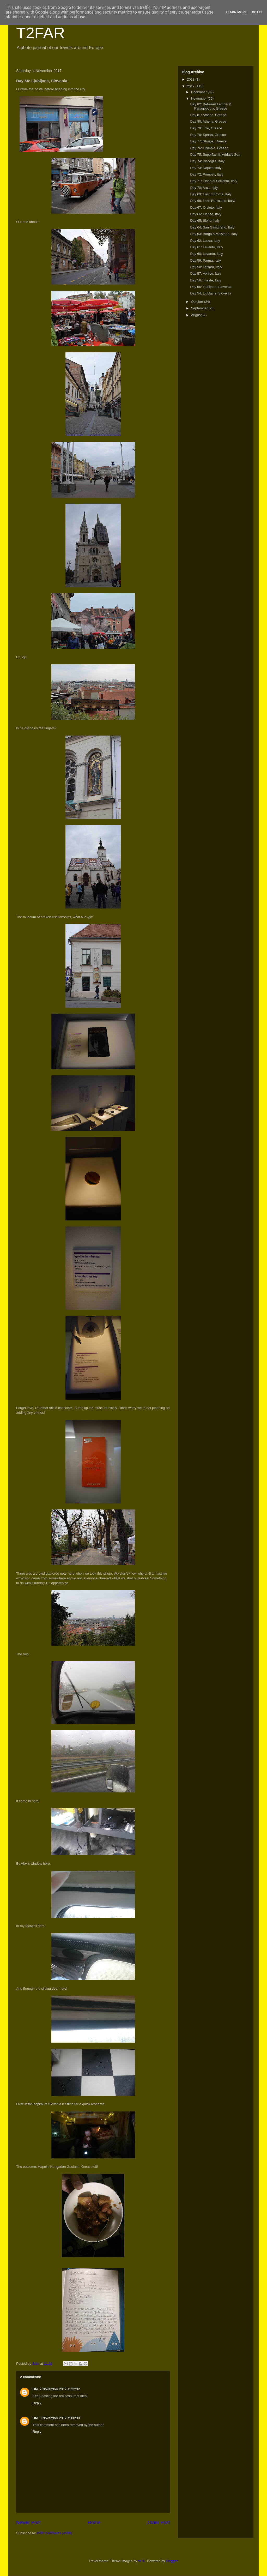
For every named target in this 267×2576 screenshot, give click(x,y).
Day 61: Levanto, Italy (206, 247)
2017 (191, 86)
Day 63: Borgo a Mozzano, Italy (213, 234)
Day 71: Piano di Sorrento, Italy (213, 181)
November (199, 98)
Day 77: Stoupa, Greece (208, 141)
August (197, 315)
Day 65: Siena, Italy (205, 220)
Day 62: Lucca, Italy (205, 241)
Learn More (236, 12)
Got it (257, 12)
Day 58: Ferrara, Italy (206, 267)
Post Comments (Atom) (54, 2533)
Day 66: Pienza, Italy (205, 214)
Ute (35, 2389)
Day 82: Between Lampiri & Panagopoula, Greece (210, 106)
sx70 (141, 2561)
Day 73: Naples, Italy (205, 168)
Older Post (159, 2522)
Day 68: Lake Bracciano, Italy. (212, 201)
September (200, 308)
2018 (191, 79)
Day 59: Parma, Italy (205, 260)
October (197, 302)
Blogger (171, 2561)
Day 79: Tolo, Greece (206, 128)
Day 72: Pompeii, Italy (206, 174)
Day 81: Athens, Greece (208, 115)
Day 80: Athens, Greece (208, 121)
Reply (37, 2403)
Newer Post (28, 2522)
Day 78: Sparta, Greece (208, 135)
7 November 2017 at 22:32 (60, 2389)
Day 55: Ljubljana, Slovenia (210, 287)
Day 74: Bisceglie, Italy (207, 161)
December (199, 92)
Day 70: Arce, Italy (204, 188)
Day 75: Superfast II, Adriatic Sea (215, 155)
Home (94, 2522)
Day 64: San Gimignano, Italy (212, 227)
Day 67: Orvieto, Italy (206, 207)
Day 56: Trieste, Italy (205, 280)
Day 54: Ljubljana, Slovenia (210, 293)
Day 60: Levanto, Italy (206, 254)
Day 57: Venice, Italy (205, 273)
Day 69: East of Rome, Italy (210, 194)
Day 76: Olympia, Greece (209, 148)
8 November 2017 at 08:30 (60, 2418)
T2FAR (40, 33)
